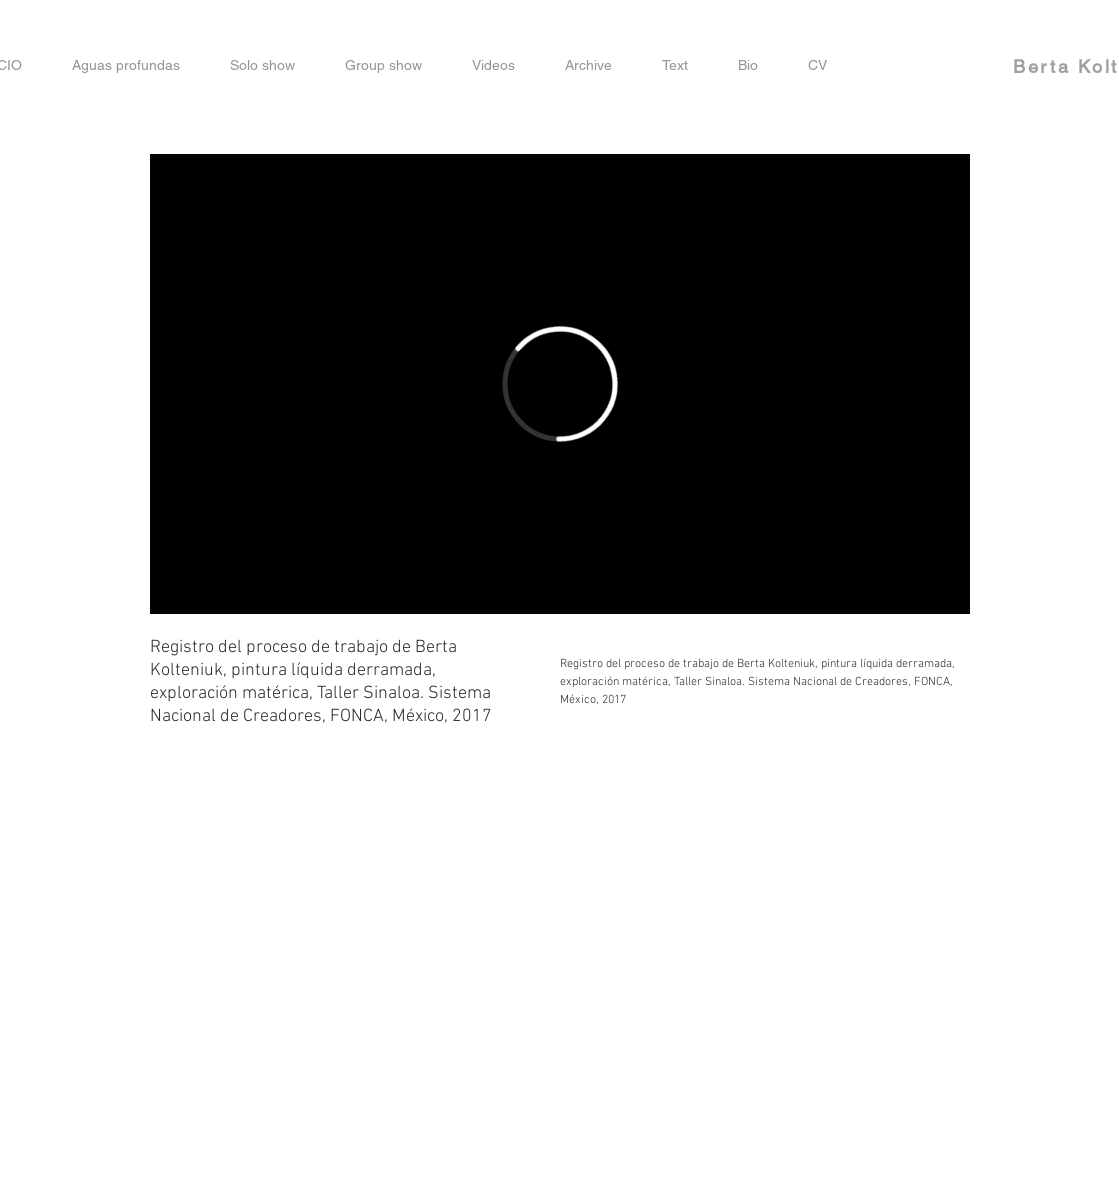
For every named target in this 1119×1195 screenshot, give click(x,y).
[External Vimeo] (560, 384)
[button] (493, 65)
